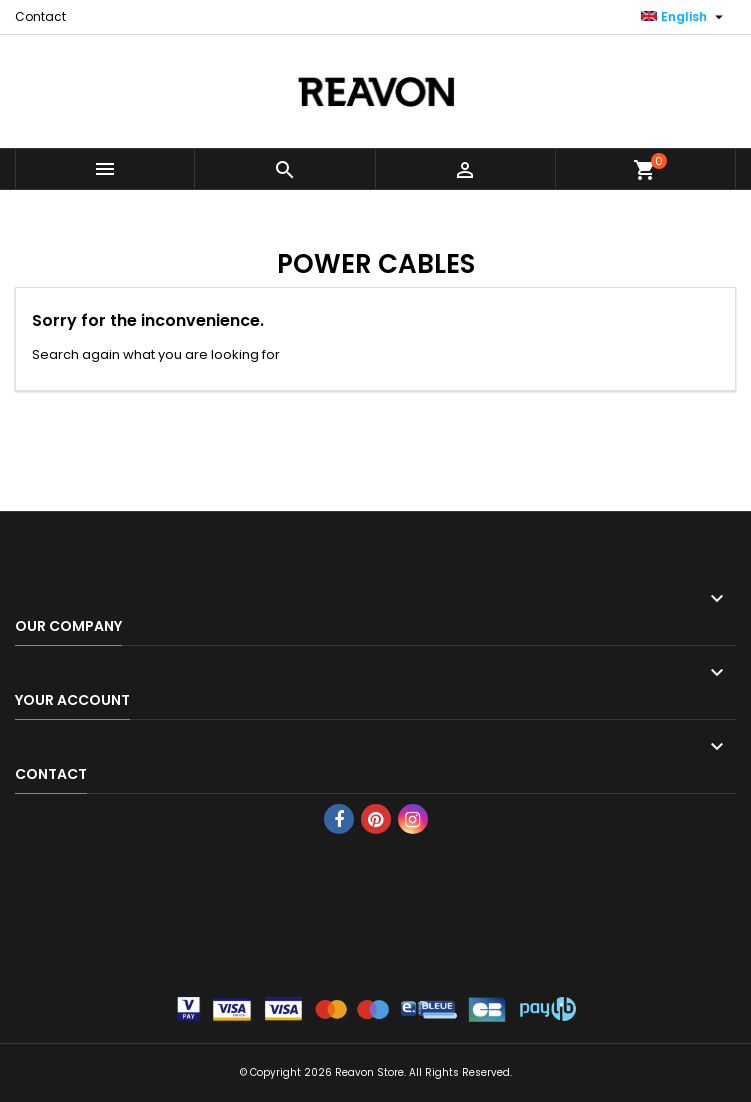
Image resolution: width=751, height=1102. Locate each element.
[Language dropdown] (684, 17)
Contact (40, 16)
